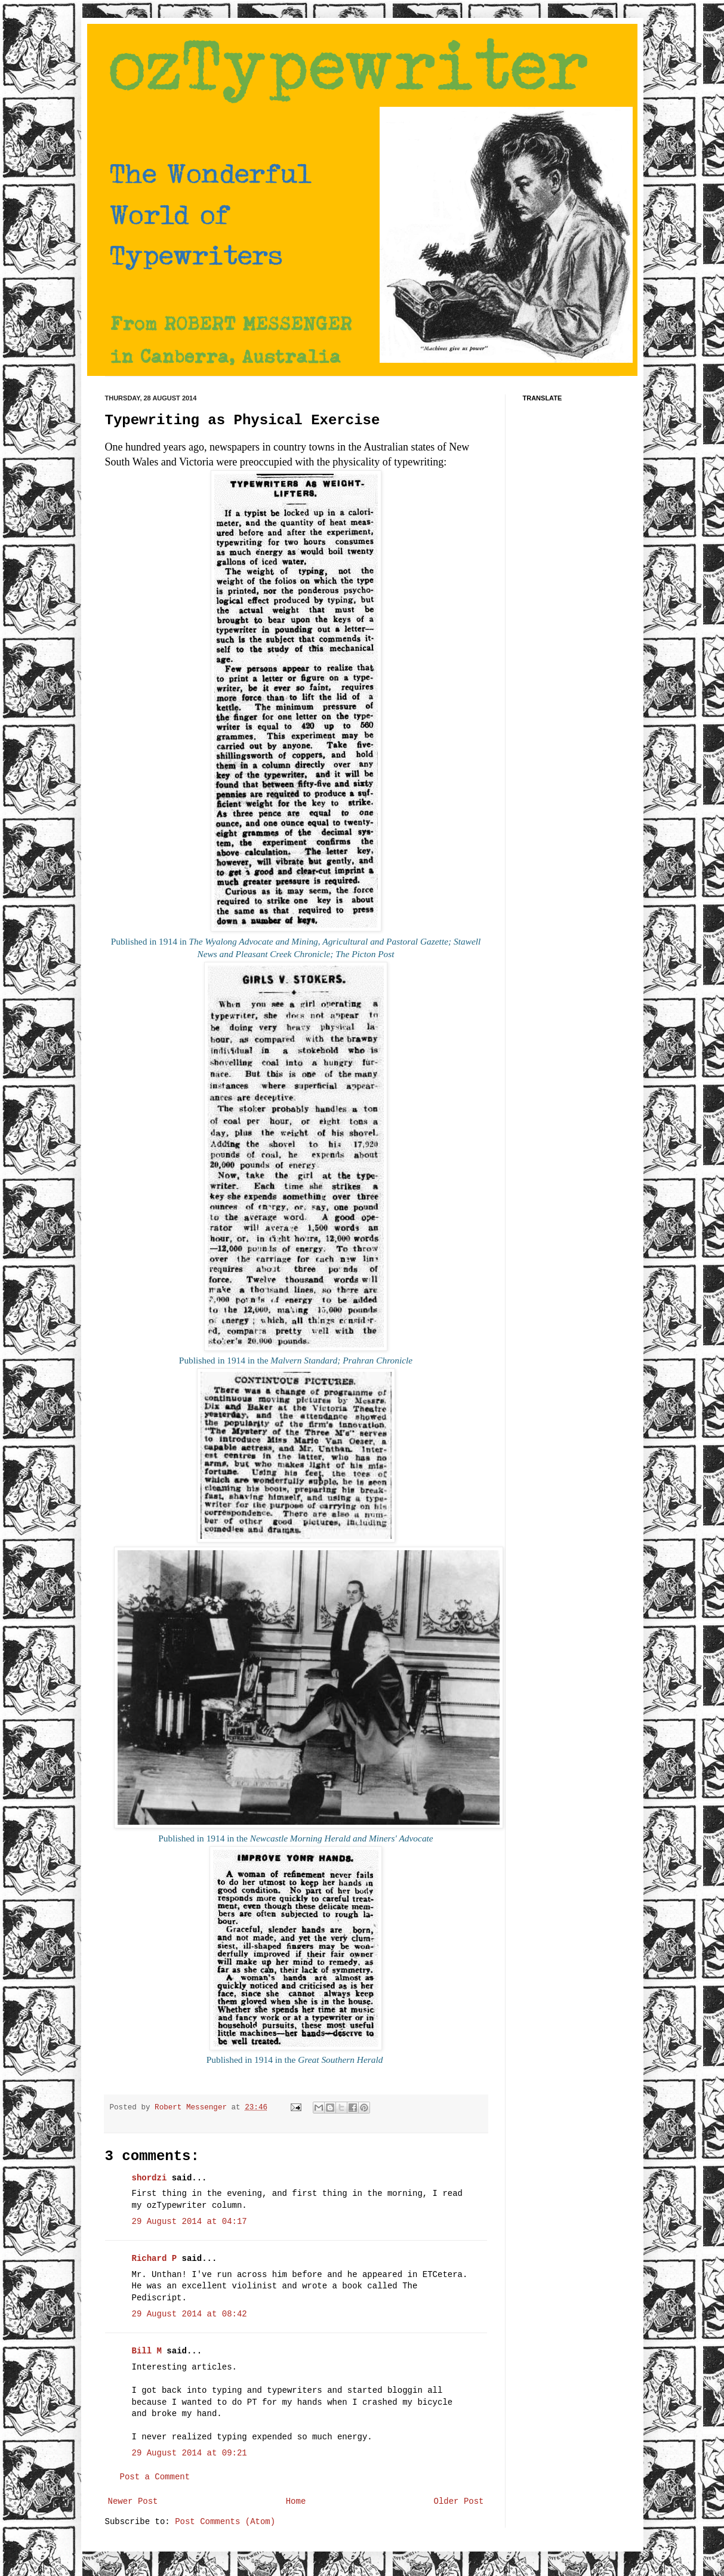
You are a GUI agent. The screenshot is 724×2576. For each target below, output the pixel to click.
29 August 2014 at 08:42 (189, 2314)
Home (296, 2501)
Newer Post (133, 2501)
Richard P (154, 2258)
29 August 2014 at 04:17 (189, 2221)
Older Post (458, 2501)
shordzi (149, 2178)
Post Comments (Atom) (225, 2521)
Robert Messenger (193, 2107)
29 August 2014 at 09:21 (189, 2453)
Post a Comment (155, 2477)
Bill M (147, 2351)
